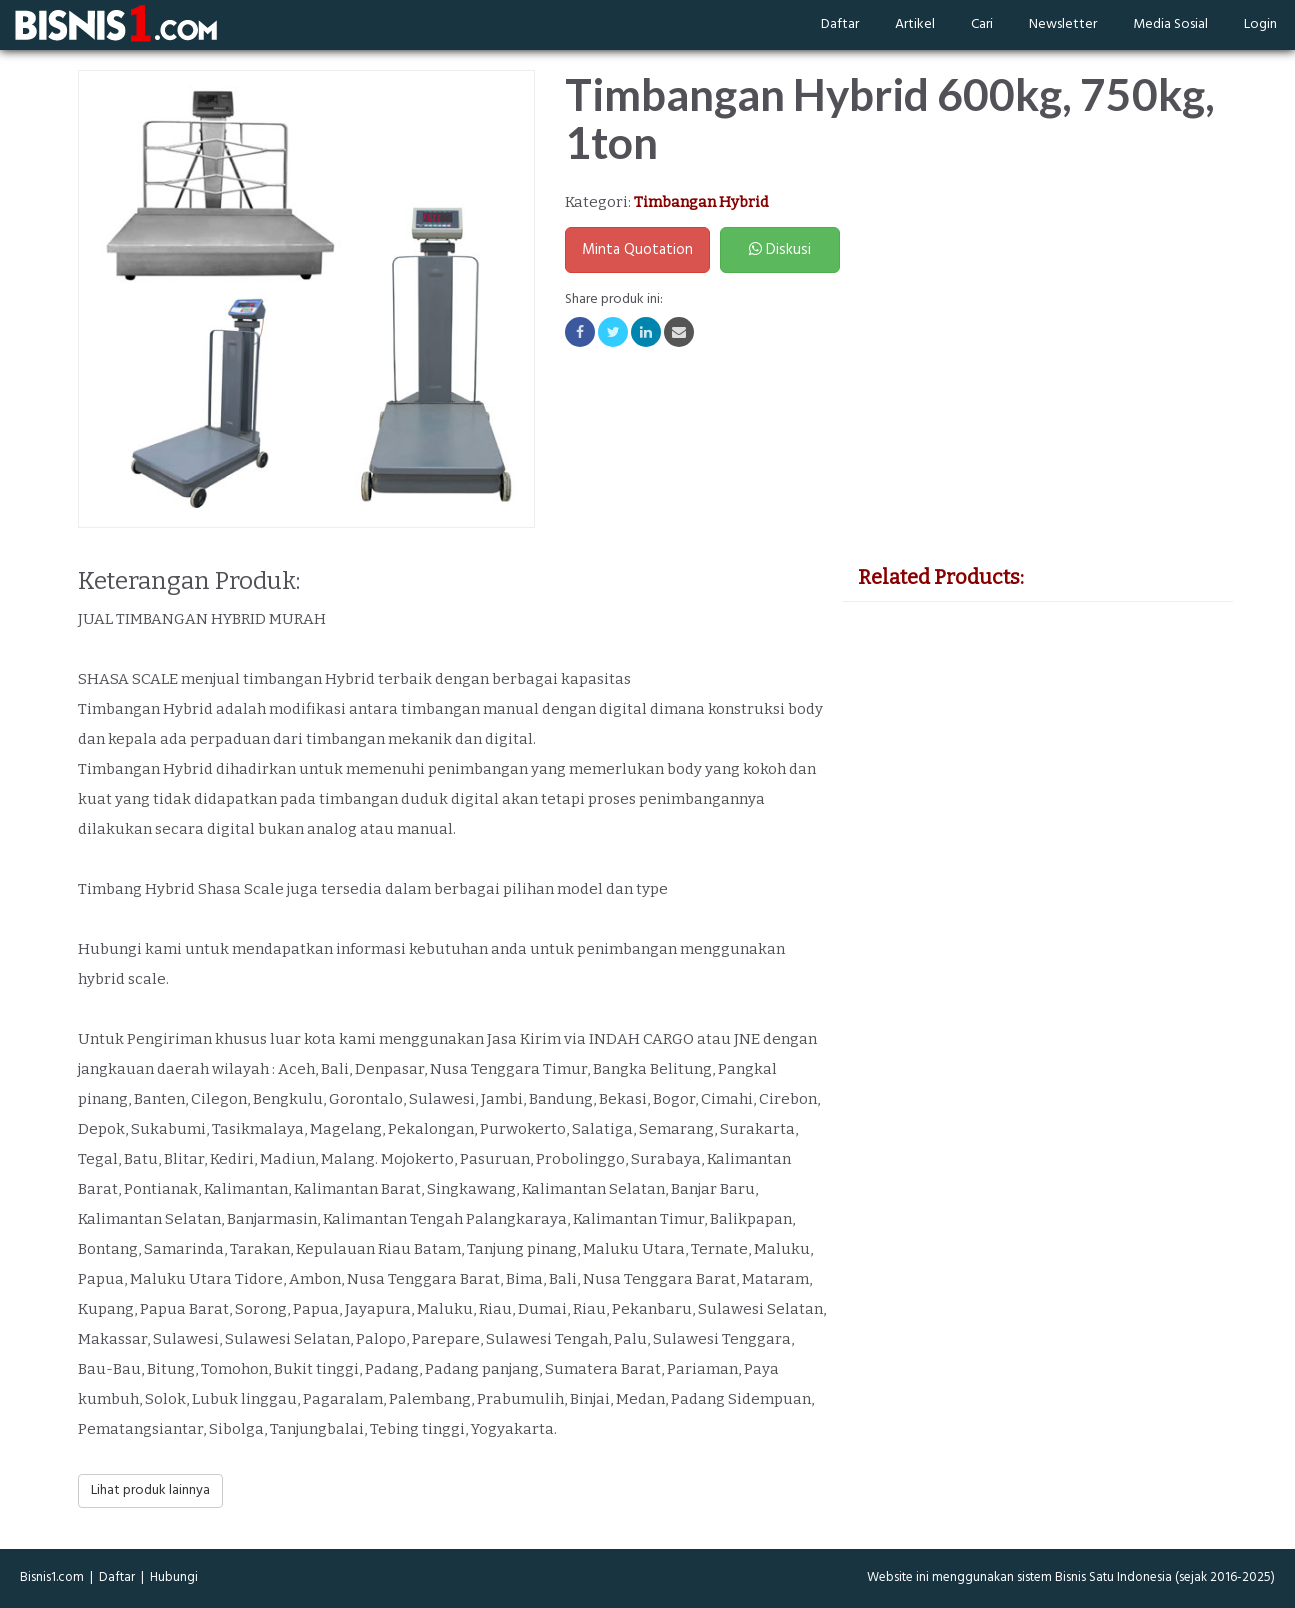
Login (1260, 24)
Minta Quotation (637, 250)
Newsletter (1063, 24)
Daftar (840, 24)
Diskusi (780, 250)
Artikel (915, 24)
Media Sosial (1170, 24)
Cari (982, 24)
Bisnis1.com (52, 1577)
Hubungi (174, 1577)
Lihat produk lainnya (150, 1490)
